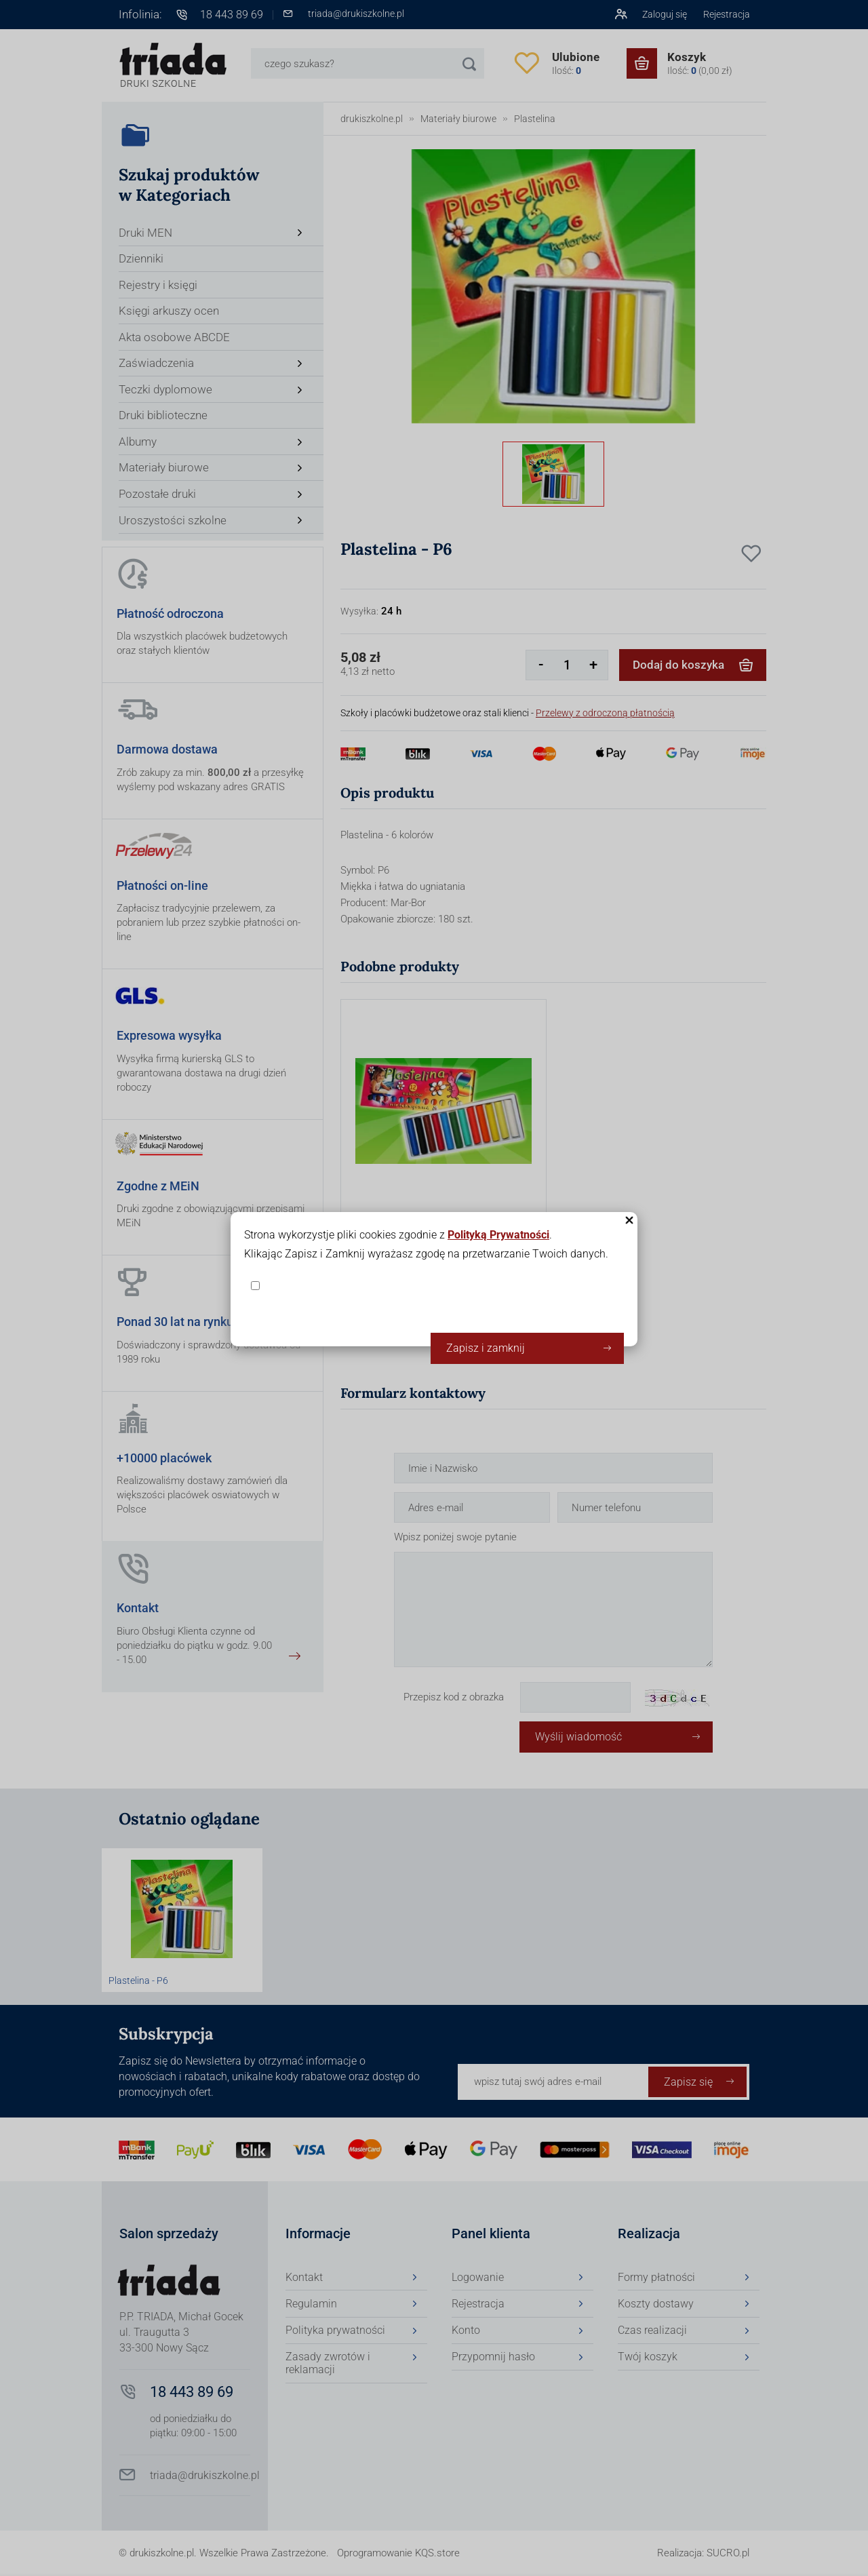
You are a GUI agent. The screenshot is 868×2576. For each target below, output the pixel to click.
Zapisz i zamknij (485, 1348)
